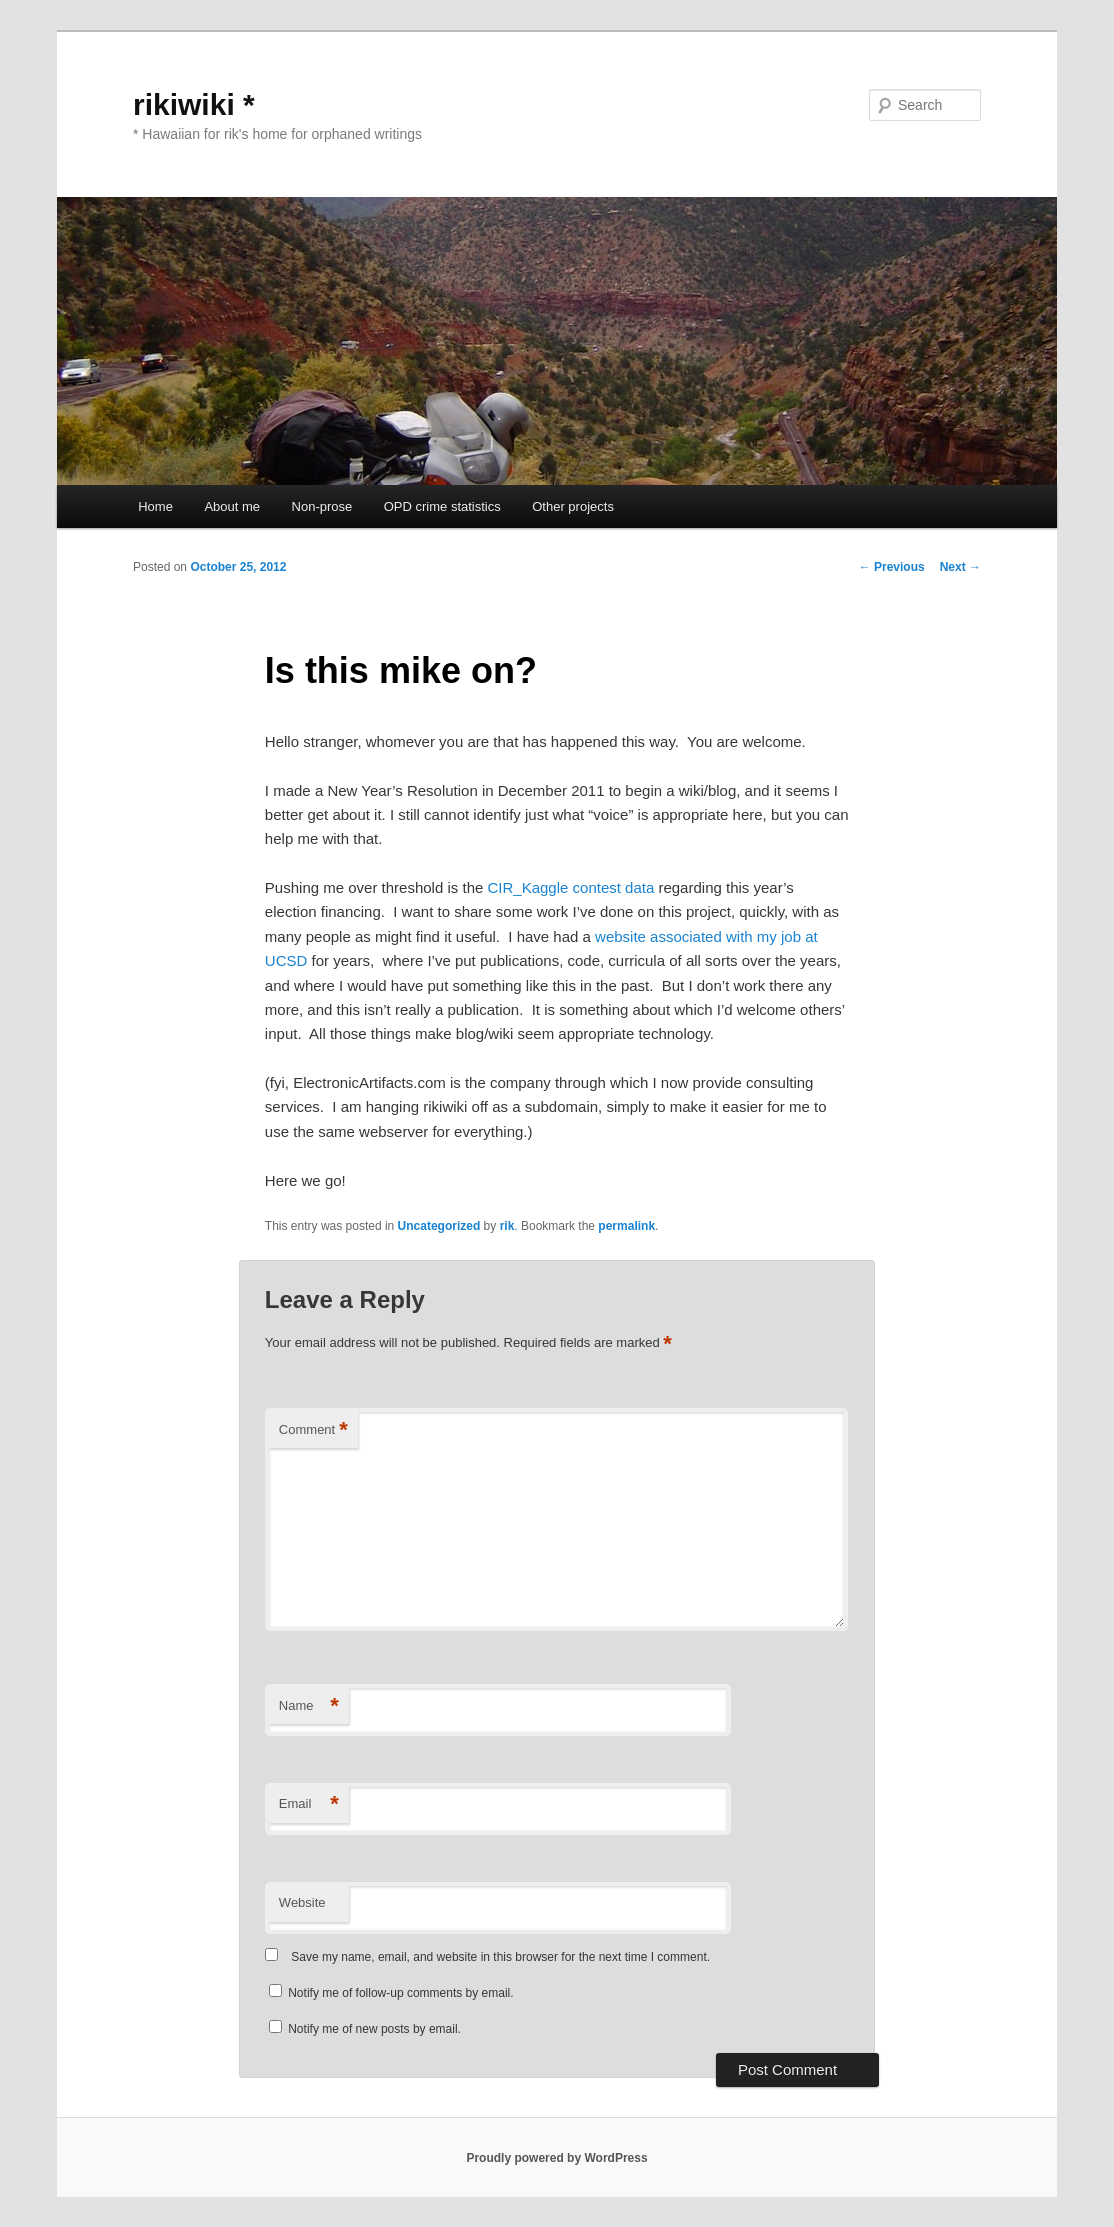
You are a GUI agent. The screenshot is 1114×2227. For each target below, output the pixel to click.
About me (232, 506)
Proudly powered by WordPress (556, 2158)
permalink (626, 1226)
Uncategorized (439, 1226)
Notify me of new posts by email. (374, 2029)
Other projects (573, 506)
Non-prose (322, 506)
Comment (313, 1430)
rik (507, 1226)
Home (155, 506)
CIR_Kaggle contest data (570, 887)
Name (309, 1706)
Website (302, 1902)
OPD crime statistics (442, 506)
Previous (892, 567)
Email (309, 1804)
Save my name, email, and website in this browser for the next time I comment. (500, 1957)
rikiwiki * (194, 104)
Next (960, 567)
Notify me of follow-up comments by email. (400, 1993)
